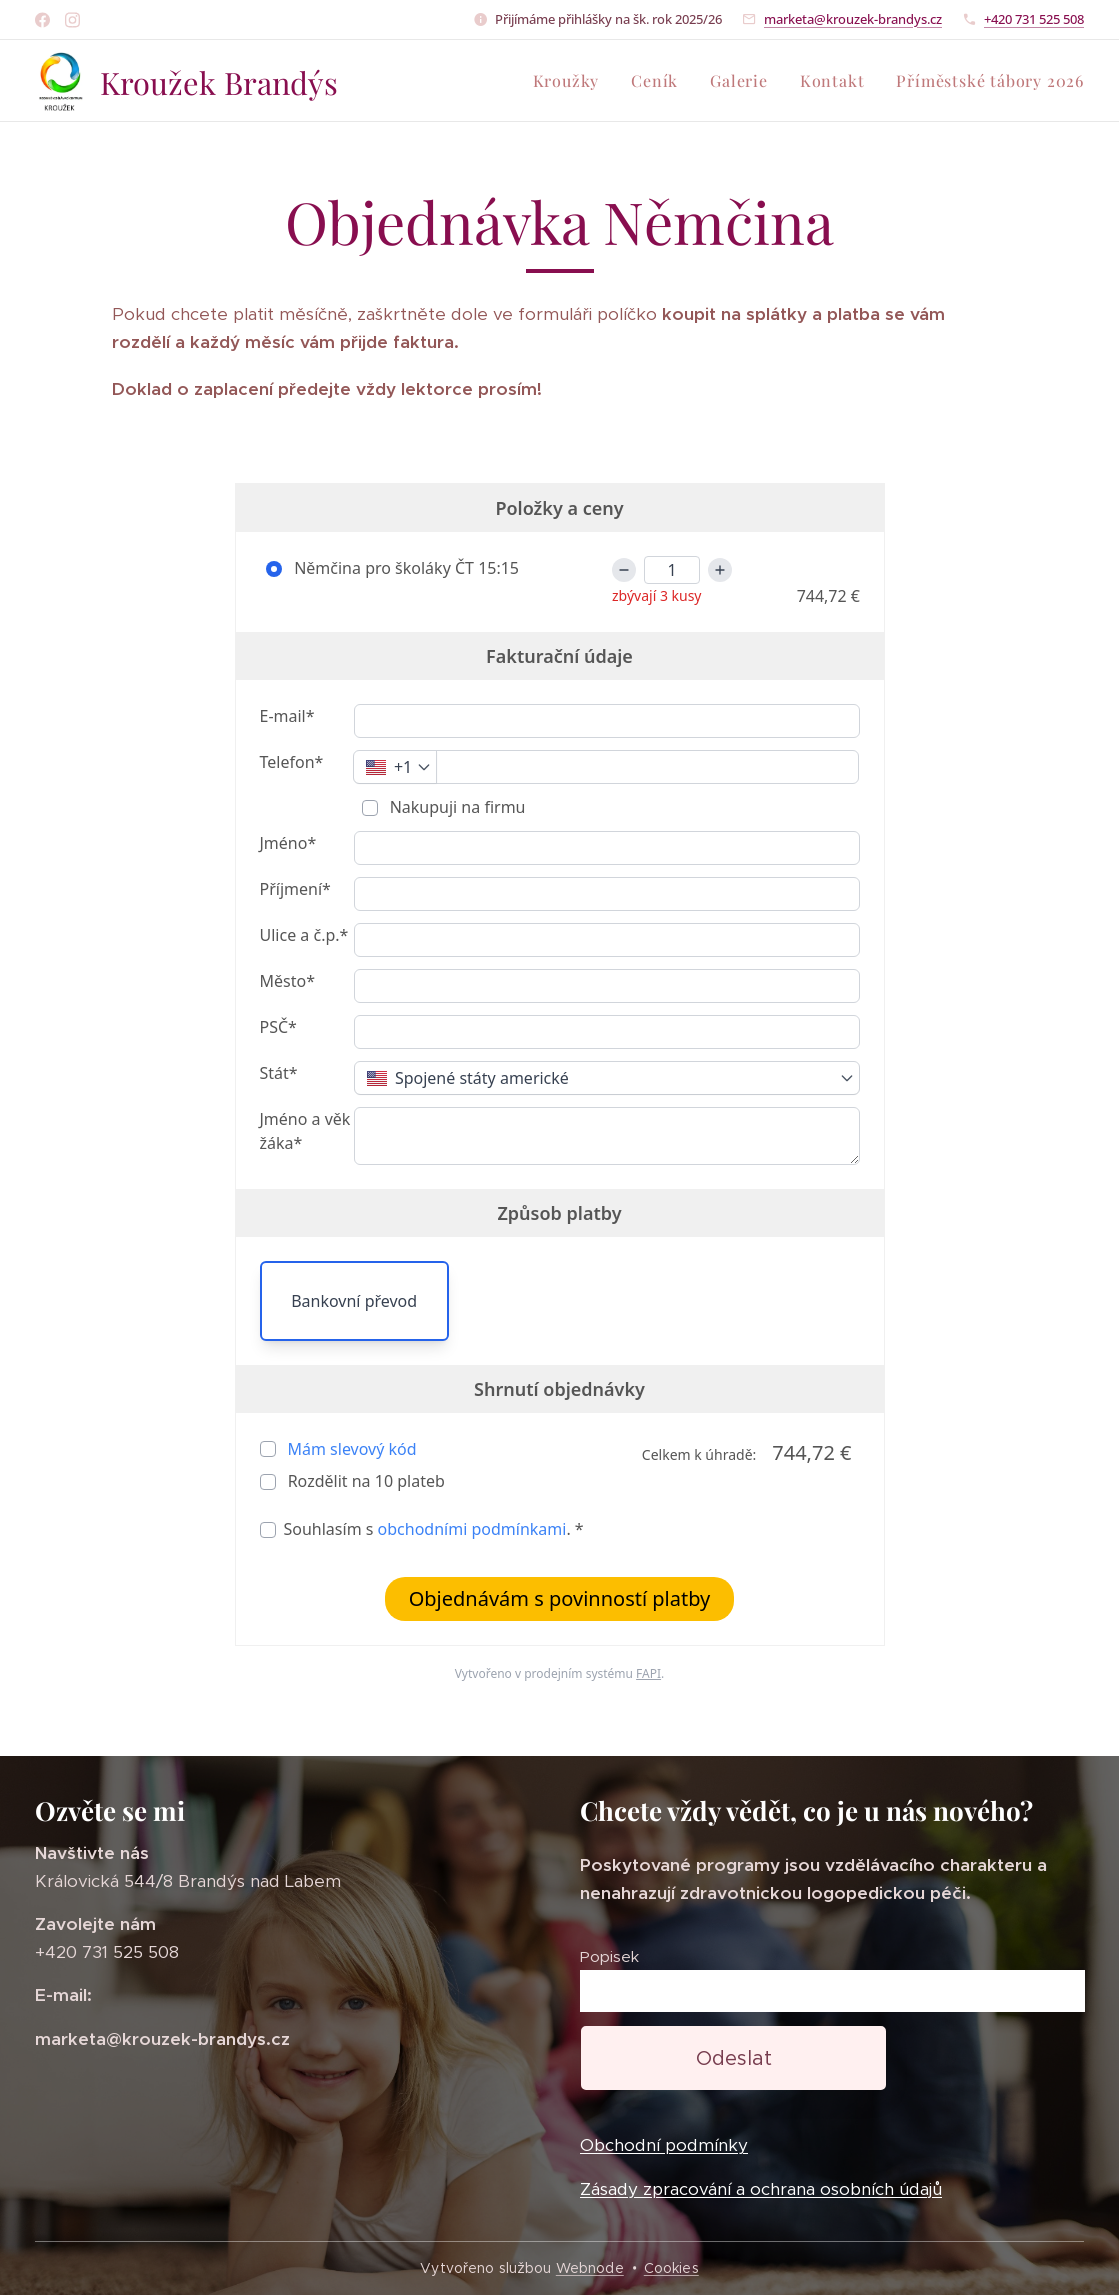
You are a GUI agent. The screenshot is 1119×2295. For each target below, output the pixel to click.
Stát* (279, 1073)
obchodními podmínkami (472, 1529)
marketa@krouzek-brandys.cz (853, 19)
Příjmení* (295, 889)
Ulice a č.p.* (304, 935)
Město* (287, 981)
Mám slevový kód (352, 1449)
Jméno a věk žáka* (305, 1131)
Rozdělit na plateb (364, 1481)
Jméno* (288, 843)
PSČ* (278, 1027)
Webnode (590, 2268)
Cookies (671, 2268)
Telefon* (292, 762)
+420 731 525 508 (1034, 19)
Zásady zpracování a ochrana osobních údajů (761, 2189)
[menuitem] (572, 81)
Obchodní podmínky (664, 2146)
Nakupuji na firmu (456, 807)
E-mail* (287, 716)
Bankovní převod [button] (354, 1301)
